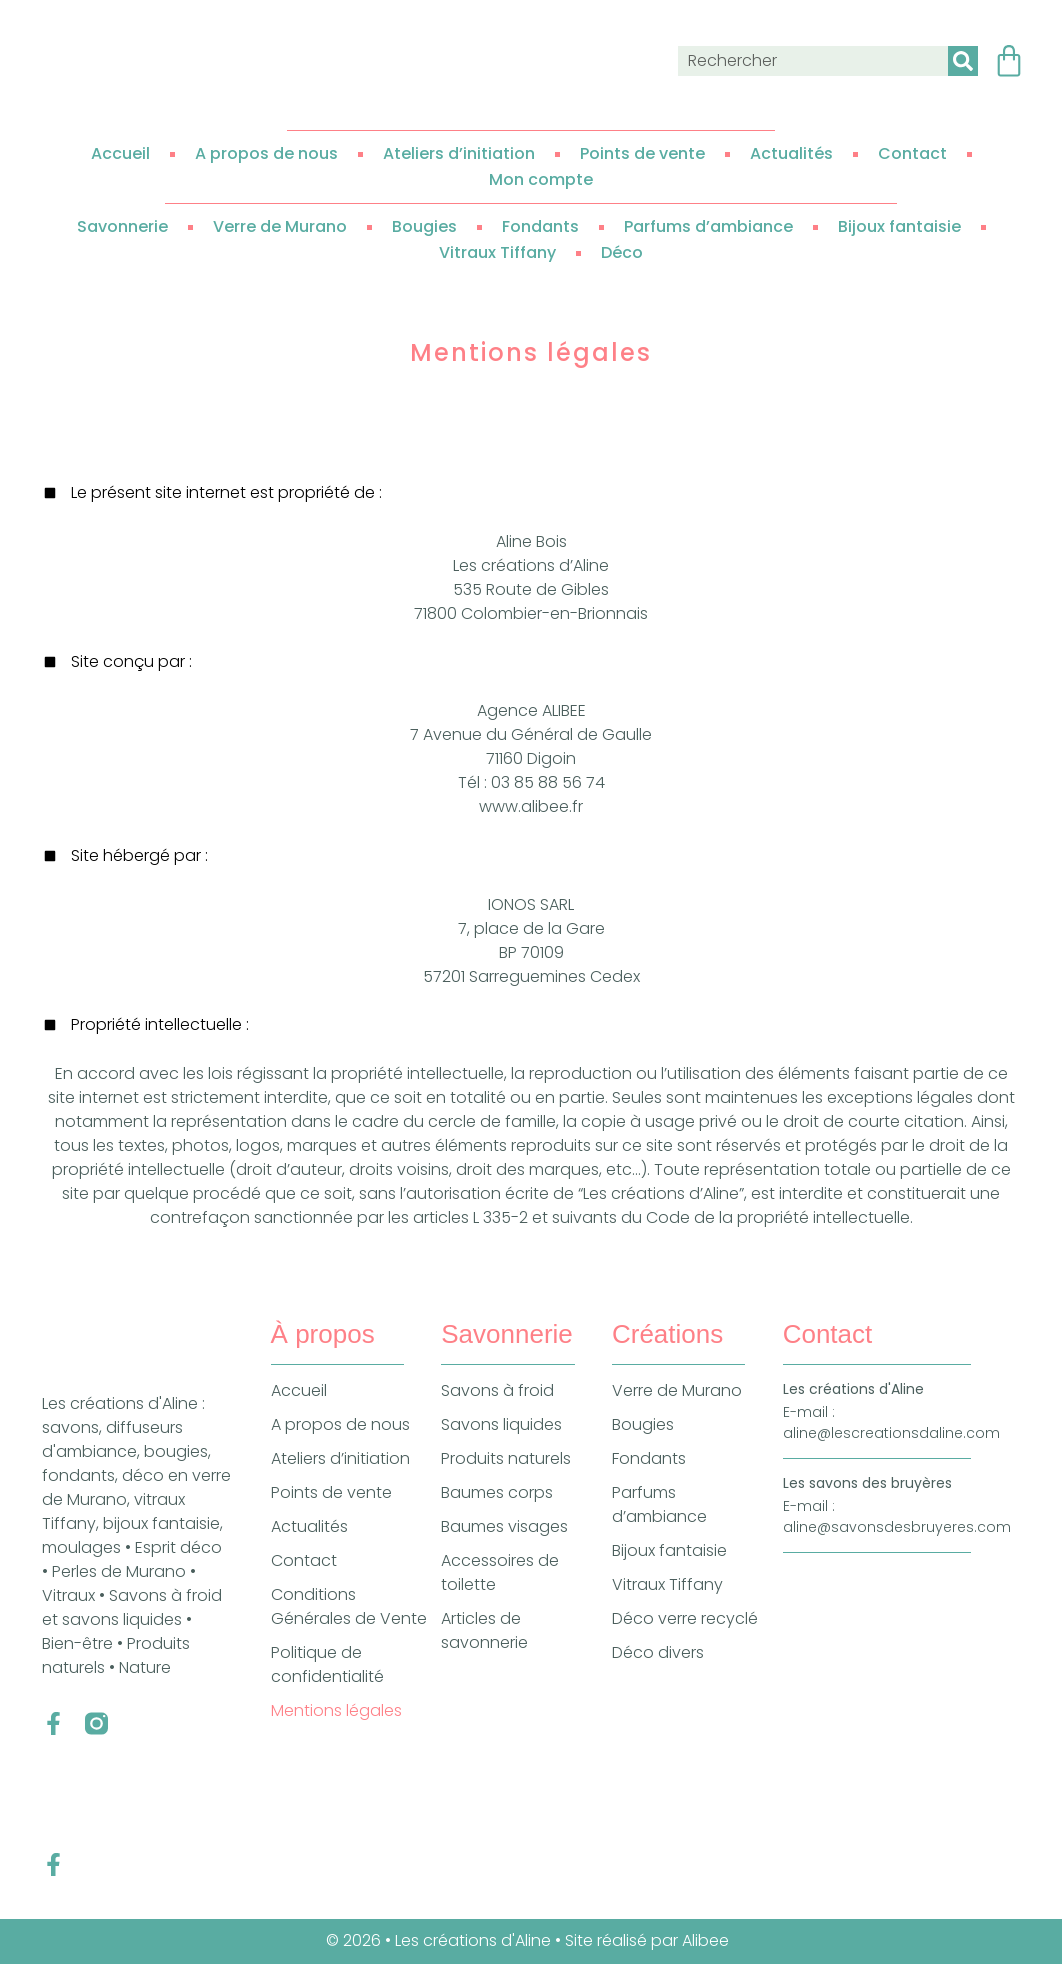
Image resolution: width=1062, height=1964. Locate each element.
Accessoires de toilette (500, 1572)
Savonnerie (122, 226)
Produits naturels (506, 1458)
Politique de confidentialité (327, 1664)
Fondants (540, 226)
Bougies (424, 226)
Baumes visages (504, 1526)
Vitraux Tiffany (497, 252)
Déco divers (658, 1652)
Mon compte (541, 179)
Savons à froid (497, 1390)
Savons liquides (501, 1424)
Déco (622, 252)
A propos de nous (266, 153)
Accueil (120, 153)
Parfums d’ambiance (708, 226)
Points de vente (642, 153)
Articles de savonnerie (484, 1630)
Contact (912, 153)
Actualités (791, 153)
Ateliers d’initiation (459, 153)
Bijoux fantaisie (899, 226)
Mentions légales (336, 1710)
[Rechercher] (963, 61)
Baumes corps (497, 1492)
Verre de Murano (280, 226)
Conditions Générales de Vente (349, 1606)
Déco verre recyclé (685, 1618)
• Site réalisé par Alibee (644, 1940)
